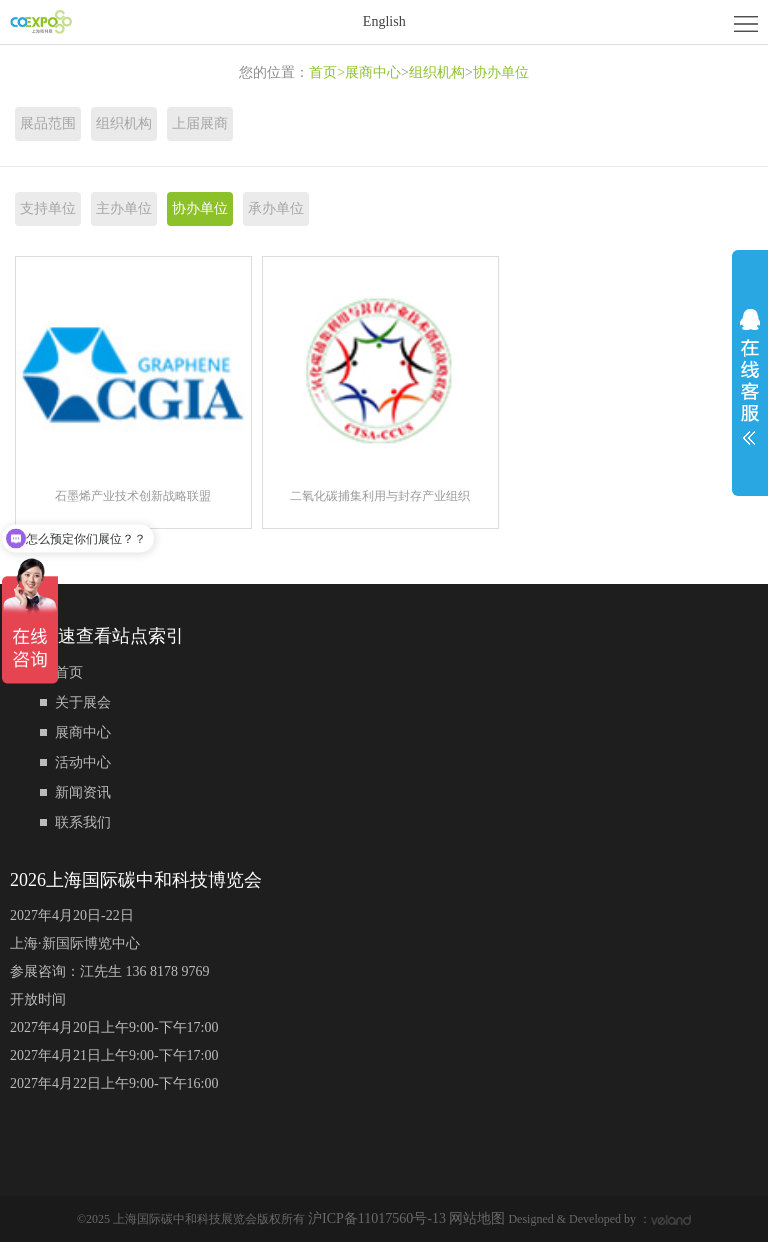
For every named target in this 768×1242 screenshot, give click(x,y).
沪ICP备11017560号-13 (378, 1218)
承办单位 (276, 208)
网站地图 (477, 1218)
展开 (750, 377)
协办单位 (501, 72)
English (384, 21)
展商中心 (373, 72)
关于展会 (83, 702)
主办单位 (124, 208)
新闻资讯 (83, 792)
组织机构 (437, 72)
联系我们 (83, 822)
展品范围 (48, 123)
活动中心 (83, 762)
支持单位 (48, 208)
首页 (327, 72)
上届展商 (200, 123)
